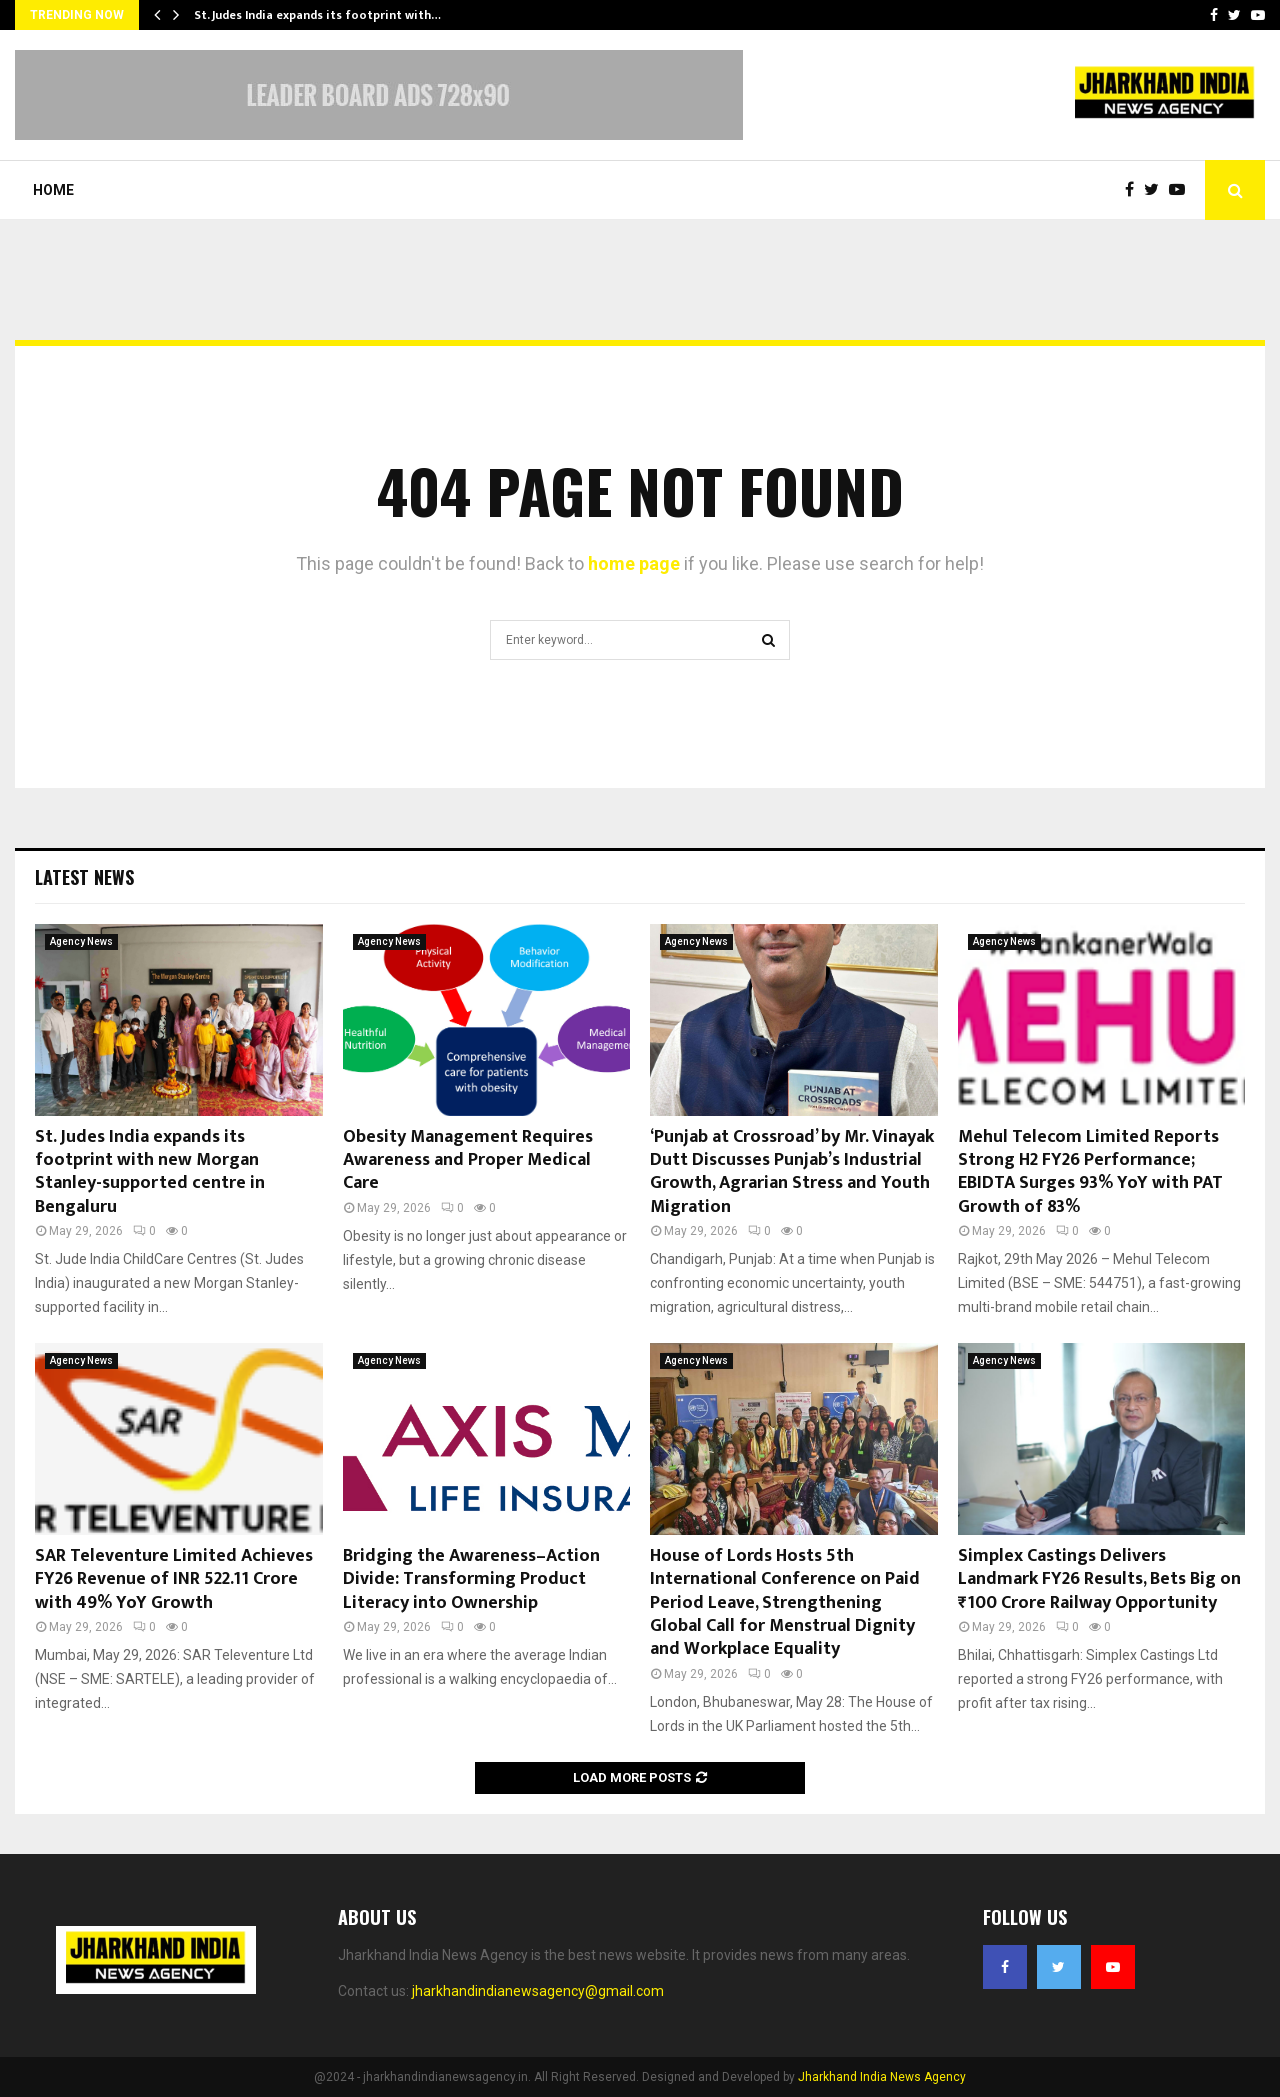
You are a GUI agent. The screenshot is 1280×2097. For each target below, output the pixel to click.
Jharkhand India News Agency (882, 2077)
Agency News (81, 941)
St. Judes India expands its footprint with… (317, 15)
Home (53, 190)
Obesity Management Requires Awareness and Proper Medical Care (468, 1160)
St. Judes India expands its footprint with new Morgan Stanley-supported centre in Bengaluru (150, 1172)
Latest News (84, 877)
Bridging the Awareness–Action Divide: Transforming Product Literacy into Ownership (471, 1579)
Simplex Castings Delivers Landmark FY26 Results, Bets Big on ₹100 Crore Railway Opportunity (1099, 1579)
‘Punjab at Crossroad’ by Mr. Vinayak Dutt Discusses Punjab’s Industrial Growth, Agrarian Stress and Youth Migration (792, 1172)
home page (634, 563)
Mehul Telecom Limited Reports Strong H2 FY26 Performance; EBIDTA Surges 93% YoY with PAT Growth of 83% (1090, 1172)
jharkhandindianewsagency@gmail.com (538, 1991)
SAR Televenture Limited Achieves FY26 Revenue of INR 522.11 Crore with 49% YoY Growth (174, 1579)
